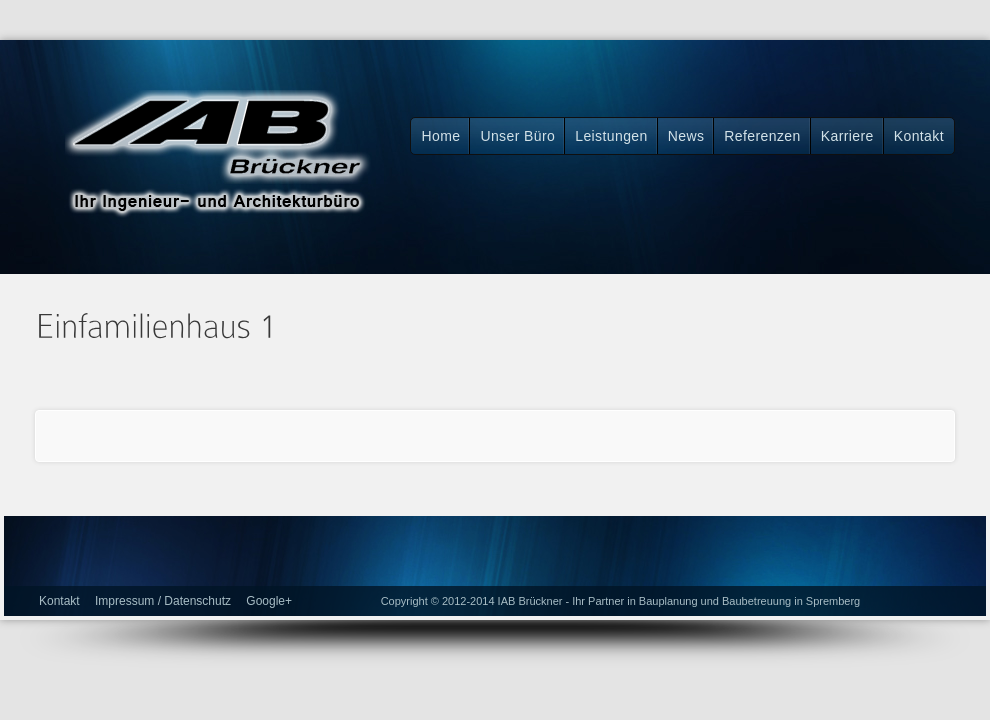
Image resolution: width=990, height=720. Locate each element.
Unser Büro (517, 136)
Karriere (847, 136)
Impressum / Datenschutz (163, 601)
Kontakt (919, 136)
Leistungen (611, 136)
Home (440, 136)
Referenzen (762, 136)
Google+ (269, 601)
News (686, 136)
